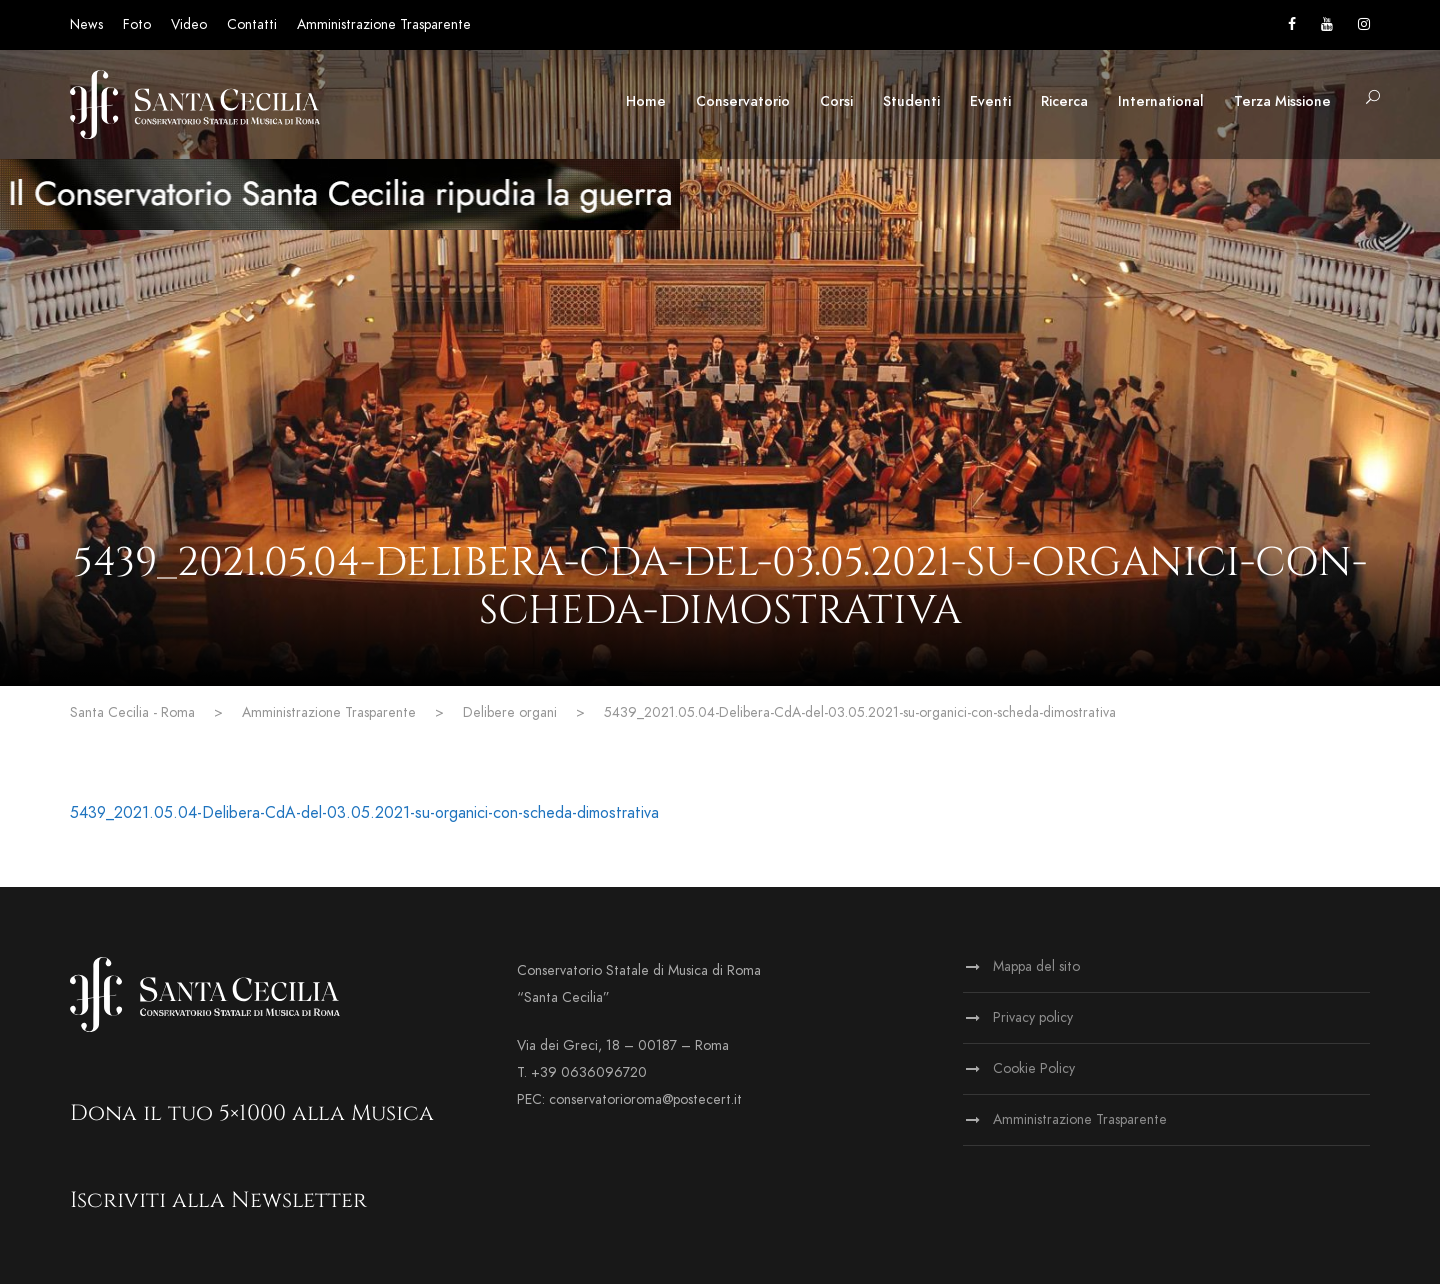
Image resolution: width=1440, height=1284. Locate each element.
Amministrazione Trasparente (384, 24)
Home (646, 101)
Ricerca (1064, 101)
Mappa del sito (1036, 966)
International (1161, 101)
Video (189, 24)
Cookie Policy (1034, 1068)
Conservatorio (743, 101)
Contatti (252, 24)
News (86, 24)
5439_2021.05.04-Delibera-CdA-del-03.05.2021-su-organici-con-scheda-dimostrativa (364, 813)
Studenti (911, 101)
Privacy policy (1033, 1017)
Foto (137, 24)
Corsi (836, 101)
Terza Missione (1282, 101)
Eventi (990, 101)
